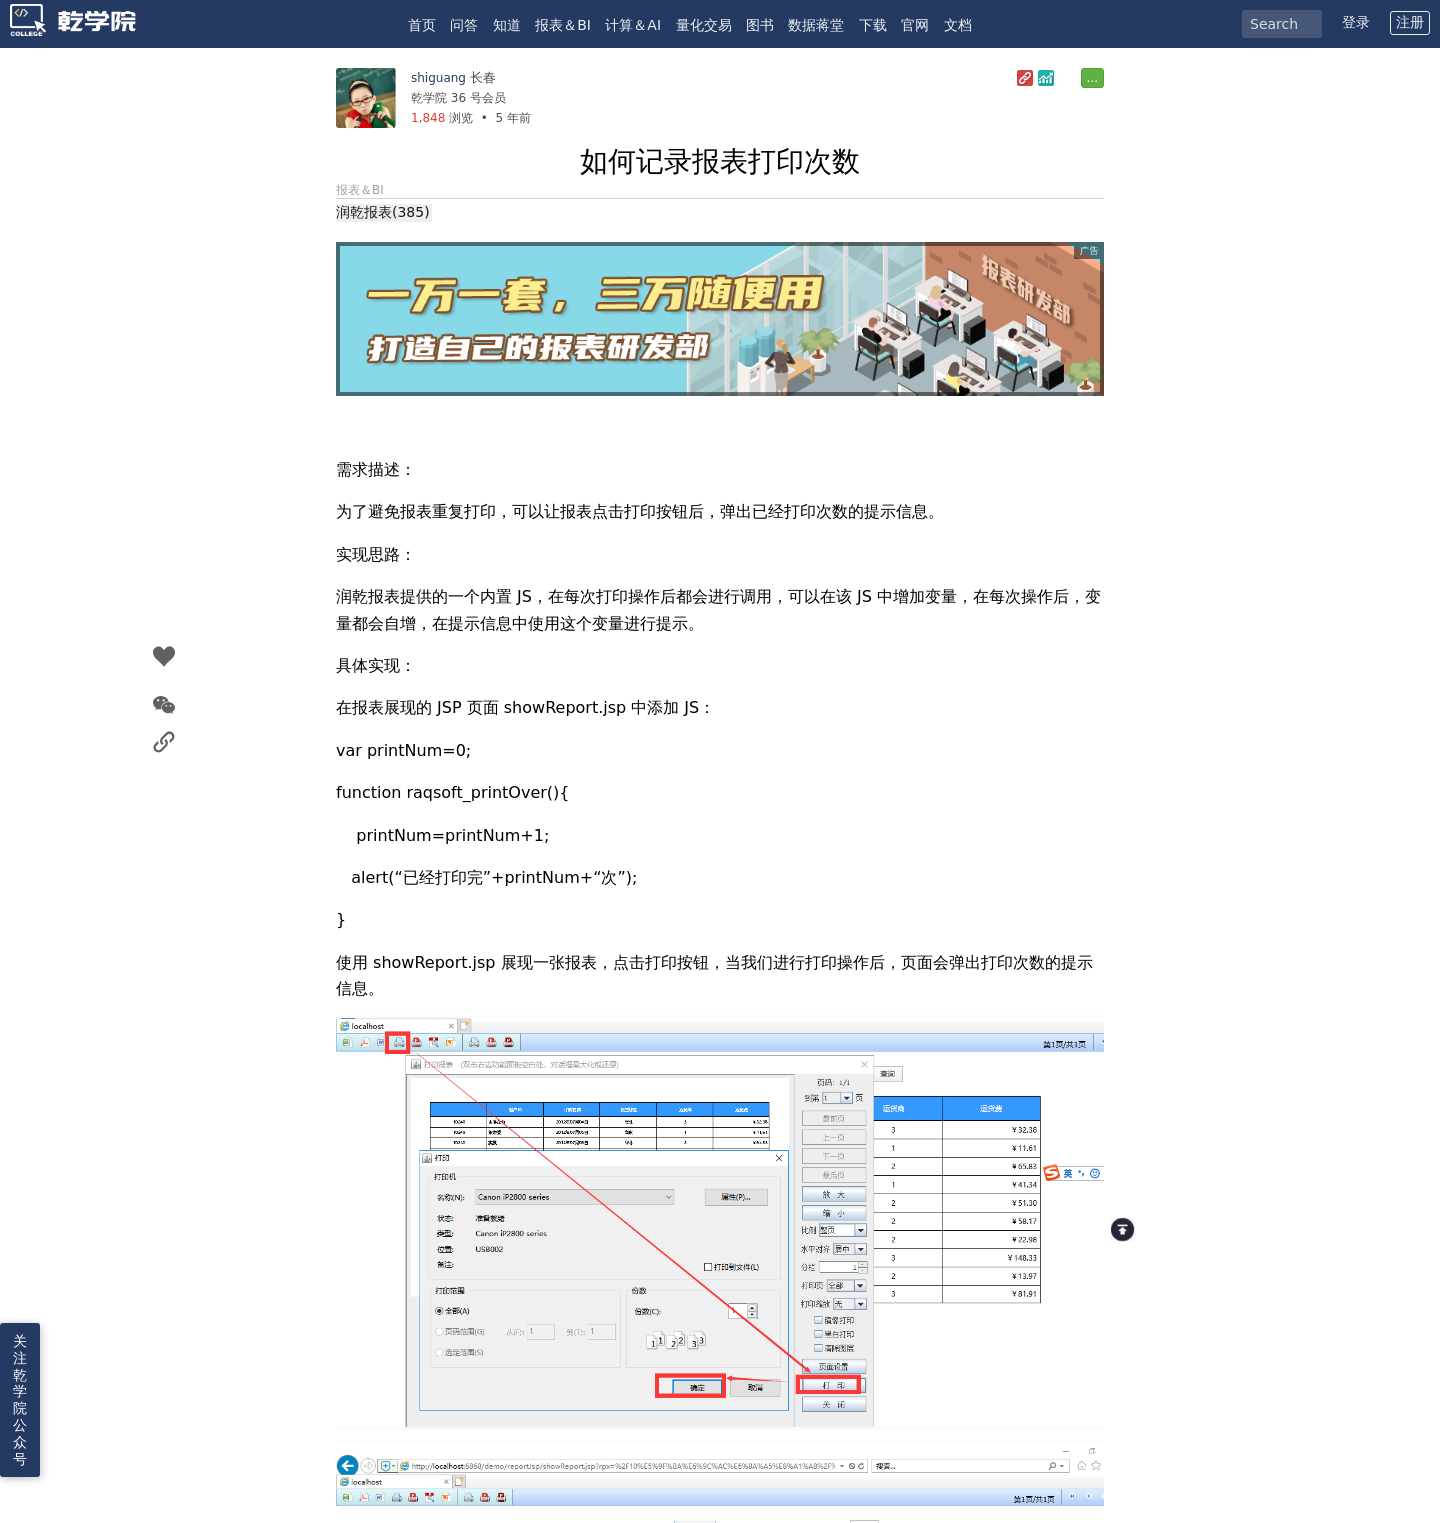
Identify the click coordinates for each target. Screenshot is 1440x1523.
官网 (915, 25)
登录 (1356, 22)
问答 (464, 25)
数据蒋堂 (816, 25)
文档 (958, 25)
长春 (483, 77)
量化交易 (704, 25)
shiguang (438, 78)
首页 (422, 25)
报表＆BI (563, 25)
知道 (507, 25)
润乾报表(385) (383, 212)
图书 (760, 25)
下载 (873, 25)
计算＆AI (633, 25)
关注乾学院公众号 (20, 1400)
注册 (1410, 22)
